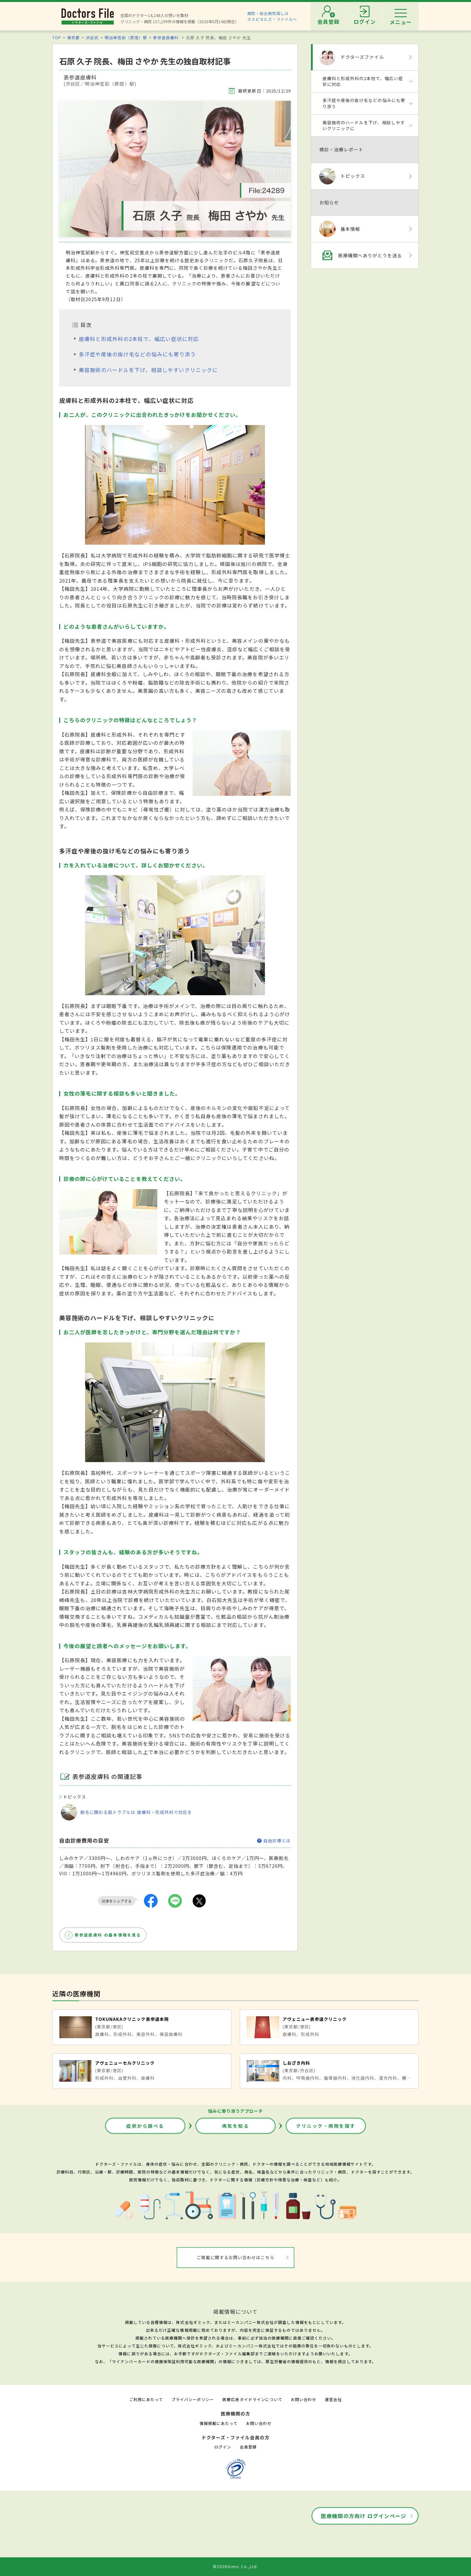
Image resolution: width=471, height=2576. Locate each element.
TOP (56, 37)
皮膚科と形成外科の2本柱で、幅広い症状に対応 (139, 339)
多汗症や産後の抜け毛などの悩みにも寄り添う (137, 354)
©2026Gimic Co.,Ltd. (235, 2566)
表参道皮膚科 (166, 37)
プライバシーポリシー (192, 2399)
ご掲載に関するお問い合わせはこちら (236, 2257)
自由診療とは (274, 1841)
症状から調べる (145, 2126)
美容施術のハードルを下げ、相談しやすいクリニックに (148, 370)
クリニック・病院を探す (326, 2126)
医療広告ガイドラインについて (252, 2399)
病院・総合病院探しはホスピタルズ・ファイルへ (272, 16)
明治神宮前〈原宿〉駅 (126, 37)
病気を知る (235, 2126)
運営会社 (333, 2399)
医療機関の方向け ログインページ (363, 2516)
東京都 (73, 37)
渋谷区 (92, 37)
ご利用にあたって (146, 2399)
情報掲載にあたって (218, 2423)
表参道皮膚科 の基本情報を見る (108, 1934)
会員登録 (248, 2446)
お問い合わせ (303, 2399)
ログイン (222, 2446)
